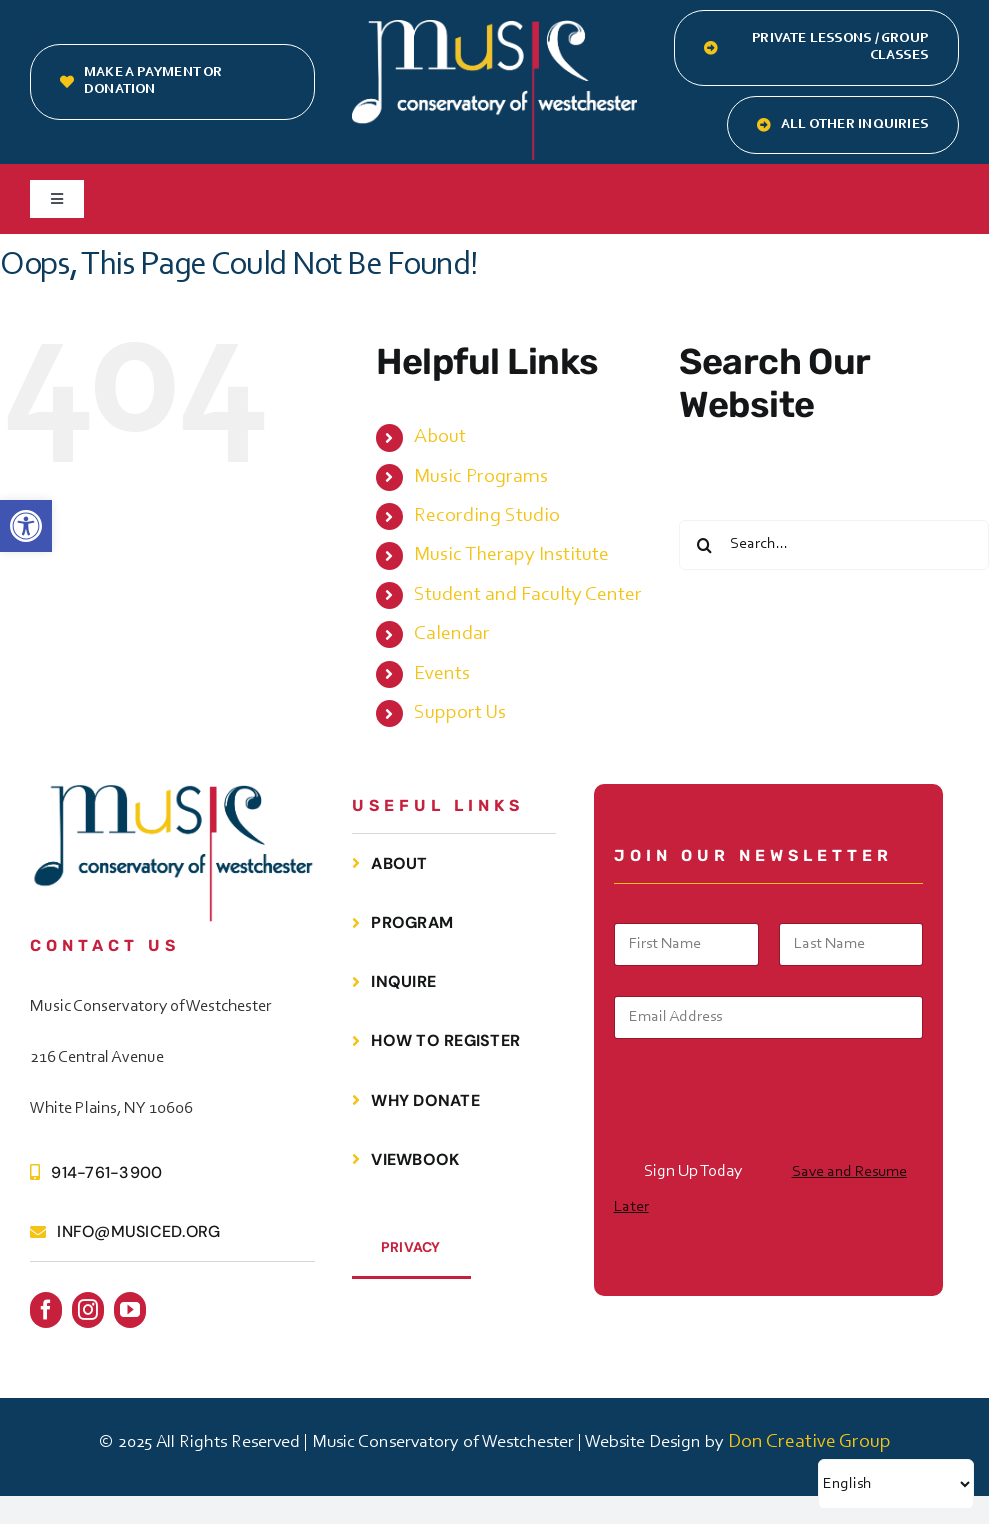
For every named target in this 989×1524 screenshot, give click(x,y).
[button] (26, 526)
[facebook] (46, 1310)
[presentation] (766, 1139)
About (440, 437)
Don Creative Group (809, 1442)
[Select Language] (896, 1484)
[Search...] (834, 545)
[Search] (704, 545)
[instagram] (88, 1310)
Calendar (452, 634)
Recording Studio (487, 516)
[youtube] (130, 1310)
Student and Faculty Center (528, 595)
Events (442, 674)
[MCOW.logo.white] (494, 30)
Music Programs (481, 477)
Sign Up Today (693, 1171)
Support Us (460, 713)
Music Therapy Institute (511, 555)
